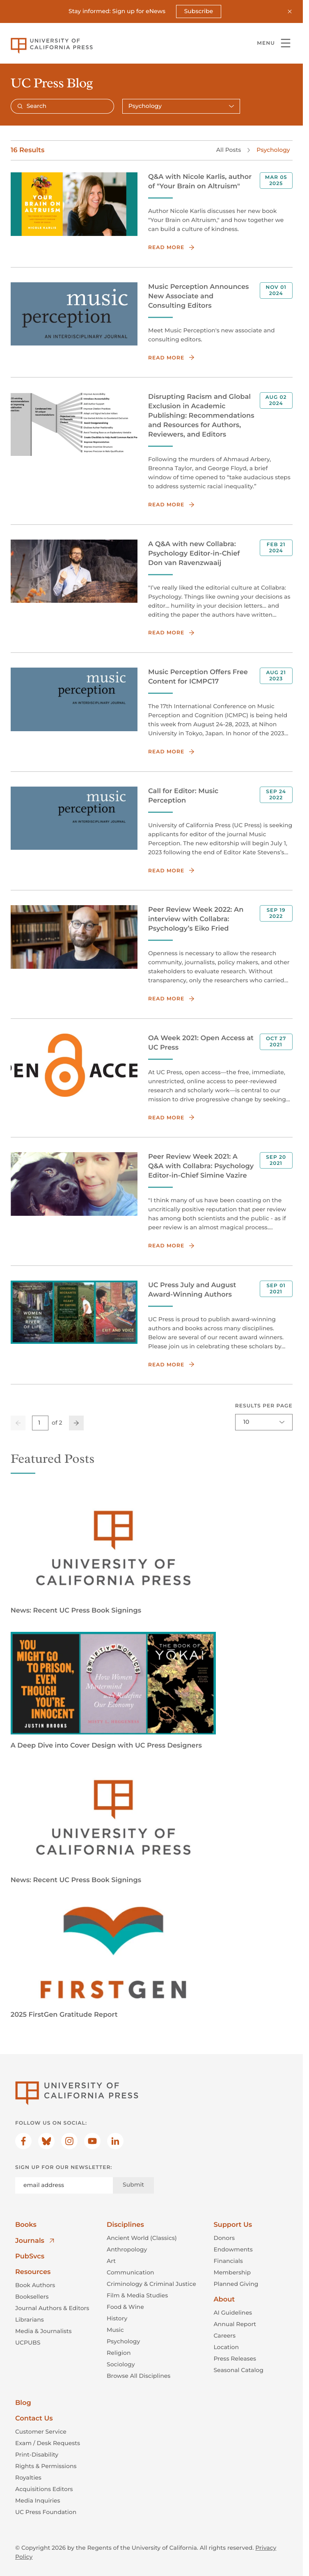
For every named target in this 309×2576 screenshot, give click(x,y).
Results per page (263, 1406)
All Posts (228, 149)
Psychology (273, 149)
